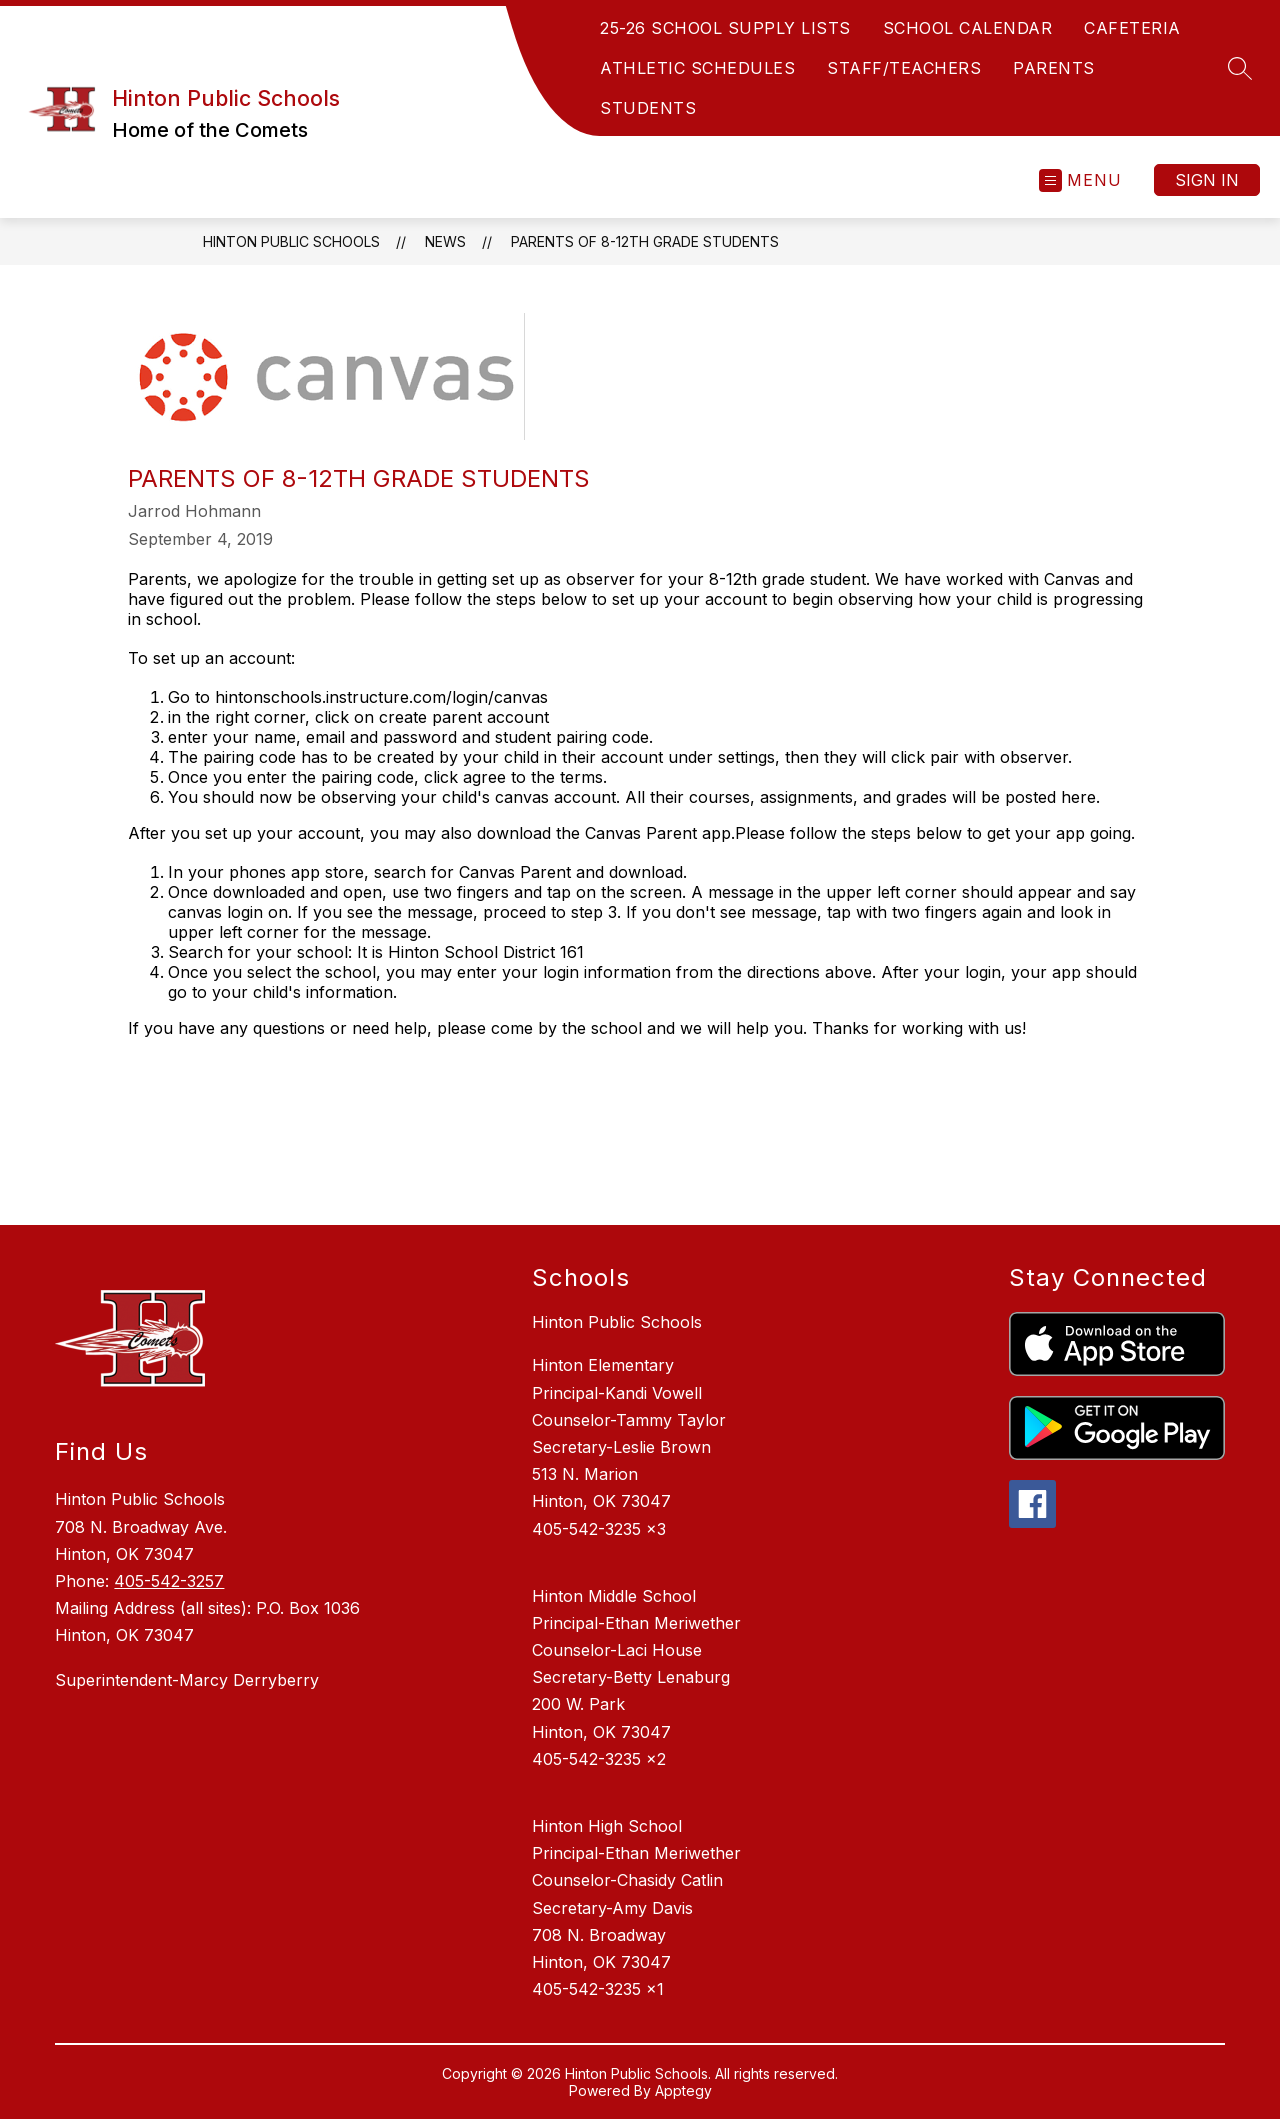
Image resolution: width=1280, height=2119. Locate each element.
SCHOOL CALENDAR (968, 28)
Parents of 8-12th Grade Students (645, 241)
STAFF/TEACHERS (904, 68)
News (445, 241)
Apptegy (683, 2090)
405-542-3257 (169, 1581)
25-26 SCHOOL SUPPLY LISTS (725, 28)
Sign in (1207, 180)
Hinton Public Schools (291, 241)
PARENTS (1054, 68)
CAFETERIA (1132, 28)
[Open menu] (1080, 180)
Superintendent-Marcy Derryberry (187, 1680)
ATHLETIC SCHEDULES (697, 68)
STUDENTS (648, 108)
